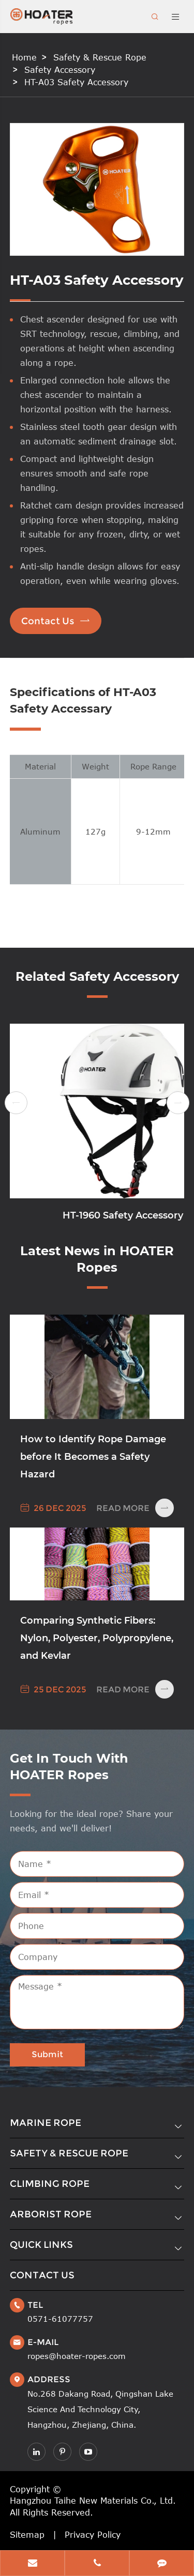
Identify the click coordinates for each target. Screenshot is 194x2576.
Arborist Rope (51, 2214)
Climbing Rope (49, 2183)
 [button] (16, 1103)
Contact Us (55, 621)
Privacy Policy (93, 2534)
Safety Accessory (59, 69)
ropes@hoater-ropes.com (76, 2356)
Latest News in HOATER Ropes (97, 1259)
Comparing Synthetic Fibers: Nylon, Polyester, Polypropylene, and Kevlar (96, 1638)
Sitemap (27, 2534)
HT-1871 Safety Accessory (97, 1215)
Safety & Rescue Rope (99, 57)
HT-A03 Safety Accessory (76, 82)
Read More (135, 1508)
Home (24, 57)
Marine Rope (45, 2122)
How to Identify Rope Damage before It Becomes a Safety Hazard (93, 1456)
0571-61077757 (60, 2318)
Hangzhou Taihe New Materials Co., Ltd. (93, 2500)
